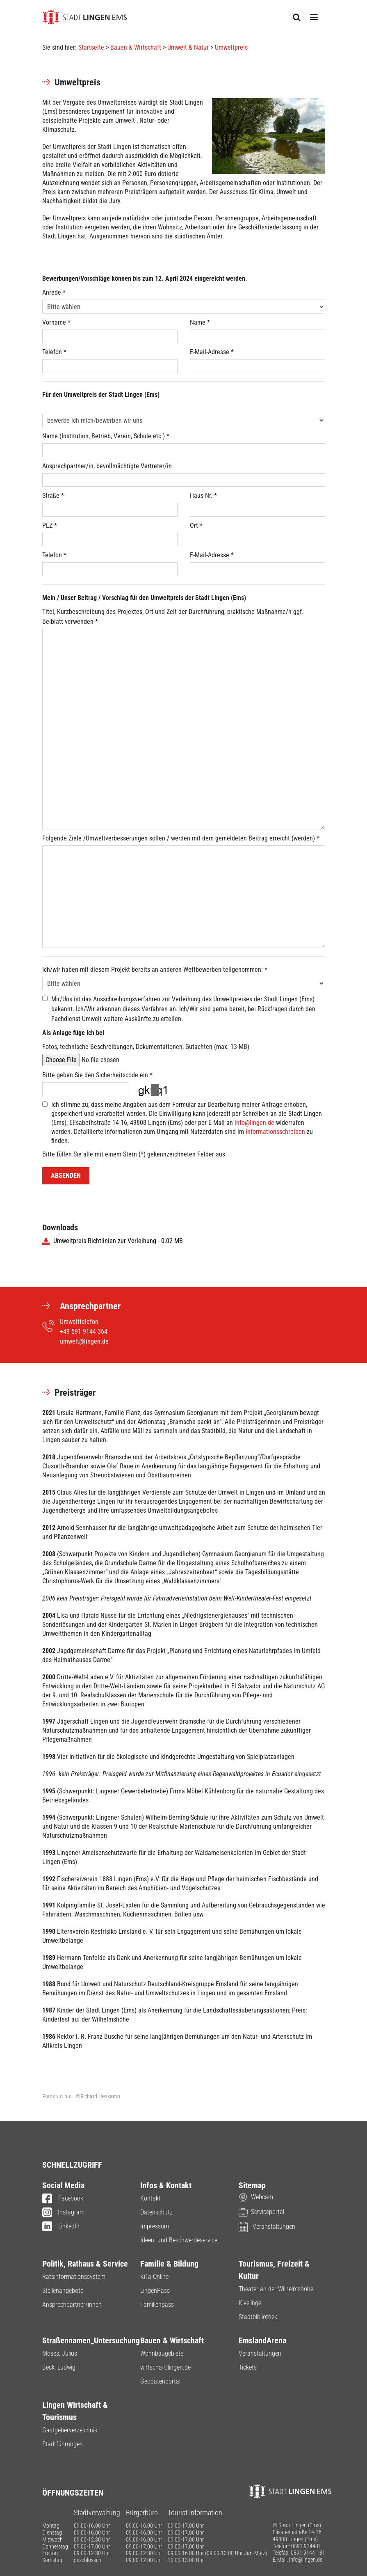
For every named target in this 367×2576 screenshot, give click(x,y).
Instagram (63, 2212)
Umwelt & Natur (188, 47)
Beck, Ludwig (58, 2367)
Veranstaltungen (267, 2226)
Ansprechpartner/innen (72, 2304)
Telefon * (54, 352)
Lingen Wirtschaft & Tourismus (75, 2411)
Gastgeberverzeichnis (69, 2430)
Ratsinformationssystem (73, 2277)
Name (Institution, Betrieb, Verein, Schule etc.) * (105, 436)
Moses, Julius (59, 2353)
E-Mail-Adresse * (212, 352)
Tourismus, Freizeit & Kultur (274, 2270)
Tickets (248, 2367)
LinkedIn (61, 2226)
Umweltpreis (231, 47)
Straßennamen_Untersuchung (85, 2340)
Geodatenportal (160, 2381)
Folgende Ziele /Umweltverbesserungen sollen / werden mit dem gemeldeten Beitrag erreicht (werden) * (180, 838)
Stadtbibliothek (258, 2317)
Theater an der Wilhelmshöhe (276, 2289)
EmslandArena (262, 2340)
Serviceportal (261, 2212)
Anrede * (54, 292)
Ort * (196, 525)
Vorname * (56, 322)
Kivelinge (250, 2303)
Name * (200, 322)
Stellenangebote (62, 2290)
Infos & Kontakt (165, 2185)
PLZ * (49, 525)
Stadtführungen (62, 2444)
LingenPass (155, 2290)
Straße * (53, 495)
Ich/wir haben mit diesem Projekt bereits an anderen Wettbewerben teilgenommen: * (154, 969)
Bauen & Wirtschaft (135, 47)
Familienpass (157, 2304)
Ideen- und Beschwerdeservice (178, 2240)
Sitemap (252, 2185)
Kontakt (150, 2198)
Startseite (91, 47)
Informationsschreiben (275, 1132)
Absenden (66, 1175)
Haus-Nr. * (203, 495)
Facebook (62, 2198)
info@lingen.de (254, 1123)
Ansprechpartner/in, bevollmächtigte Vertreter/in (107, 466)
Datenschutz (156, 2212)
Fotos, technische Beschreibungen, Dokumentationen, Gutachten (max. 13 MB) (145, 1047)
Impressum (154, 2226)
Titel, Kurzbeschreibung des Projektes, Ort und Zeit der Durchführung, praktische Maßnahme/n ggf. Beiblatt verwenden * (172, 616)
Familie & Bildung (169, 2264)
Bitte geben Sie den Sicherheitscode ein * (97, 1075)
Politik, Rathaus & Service (85, 2264)
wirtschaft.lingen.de (165, 2367)
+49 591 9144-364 (83, 1331)
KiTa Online (154, 2277)
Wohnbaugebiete (161, 2353)
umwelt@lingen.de (84, 1341)
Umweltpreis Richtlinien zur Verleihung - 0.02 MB (112, 1241)
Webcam (256, 2197)
